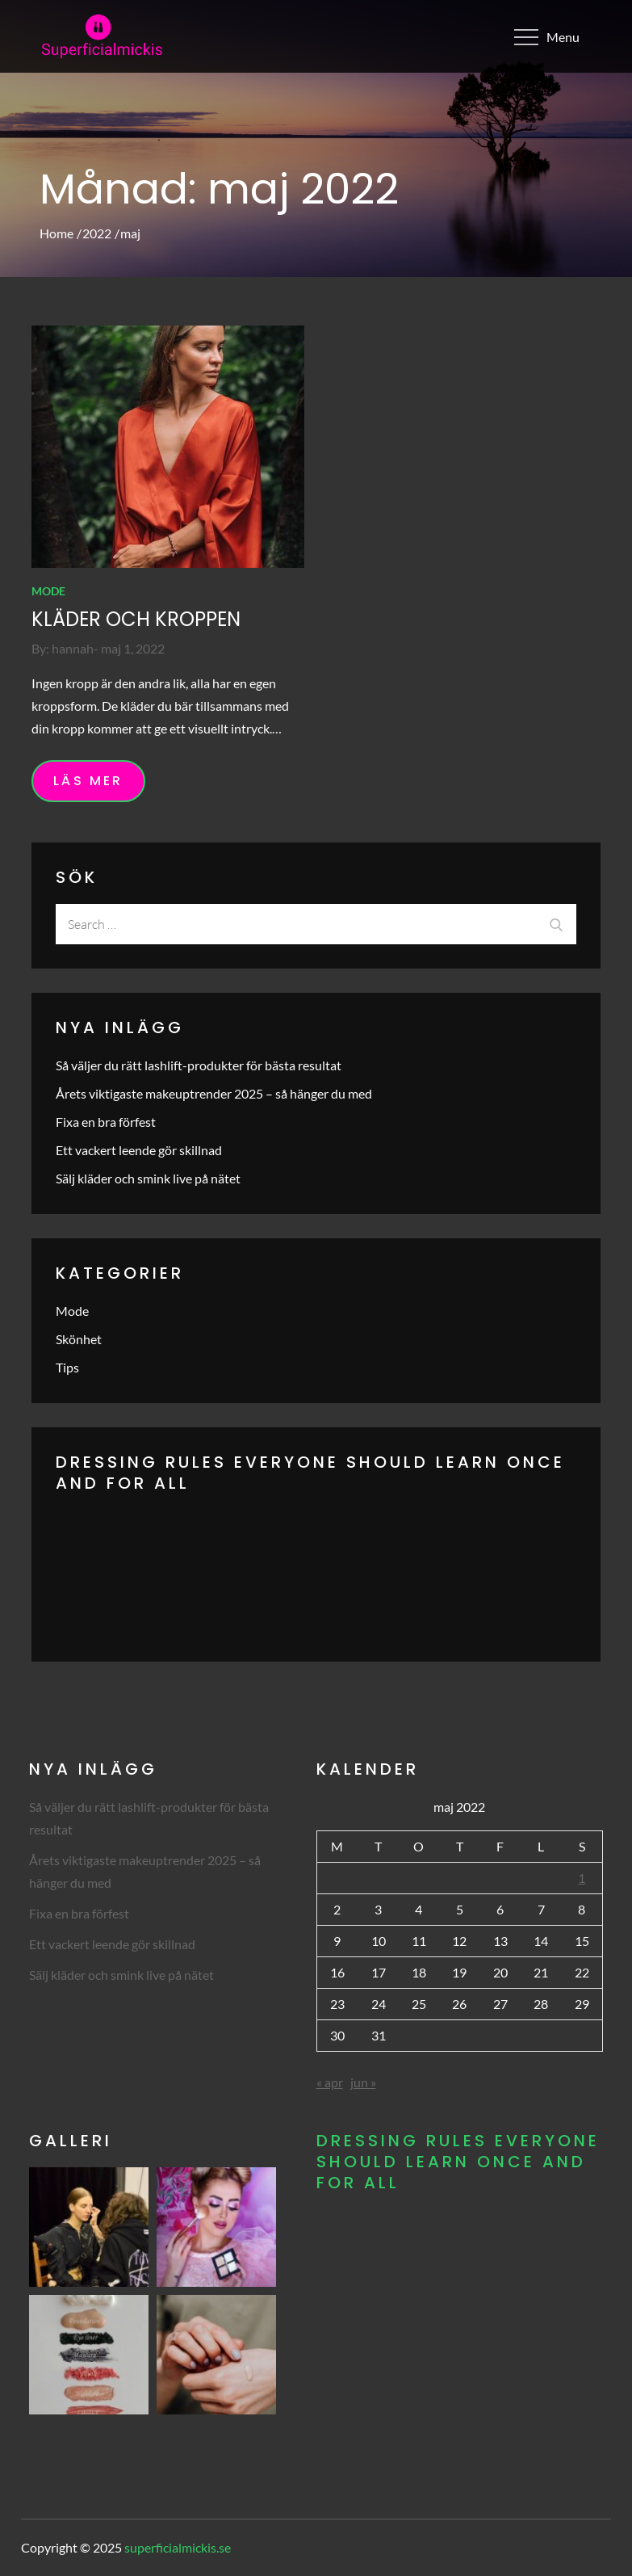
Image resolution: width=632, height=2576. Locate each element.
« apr (329, 2082)
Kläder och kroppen (136, 619)
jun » (363, 2082)
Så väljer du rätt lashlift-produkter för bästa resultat (198, 1065)
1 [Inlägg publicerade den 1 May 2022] (581, 1877)
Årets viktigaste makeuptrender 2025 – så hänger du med (214, 1093)
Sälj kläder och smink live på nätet (148, 1178)
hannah (73, 648)
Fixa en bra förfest (106, 1121)
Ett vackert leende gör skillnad (139, 1150)
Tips (67, 1367)
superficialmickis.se (177, 2547)
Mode (48, 591)
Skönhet (79, 1339)
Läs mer (88, 780)
